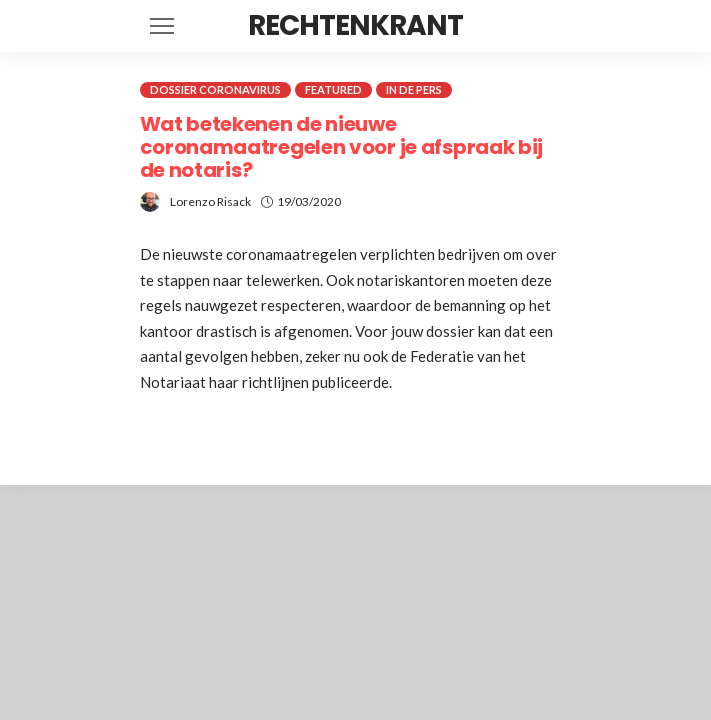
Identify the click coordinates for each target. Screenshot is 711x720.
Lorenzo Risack (210, 201)
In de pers (414, 89)
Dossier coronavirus (215, 89)
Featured (333, 89)
